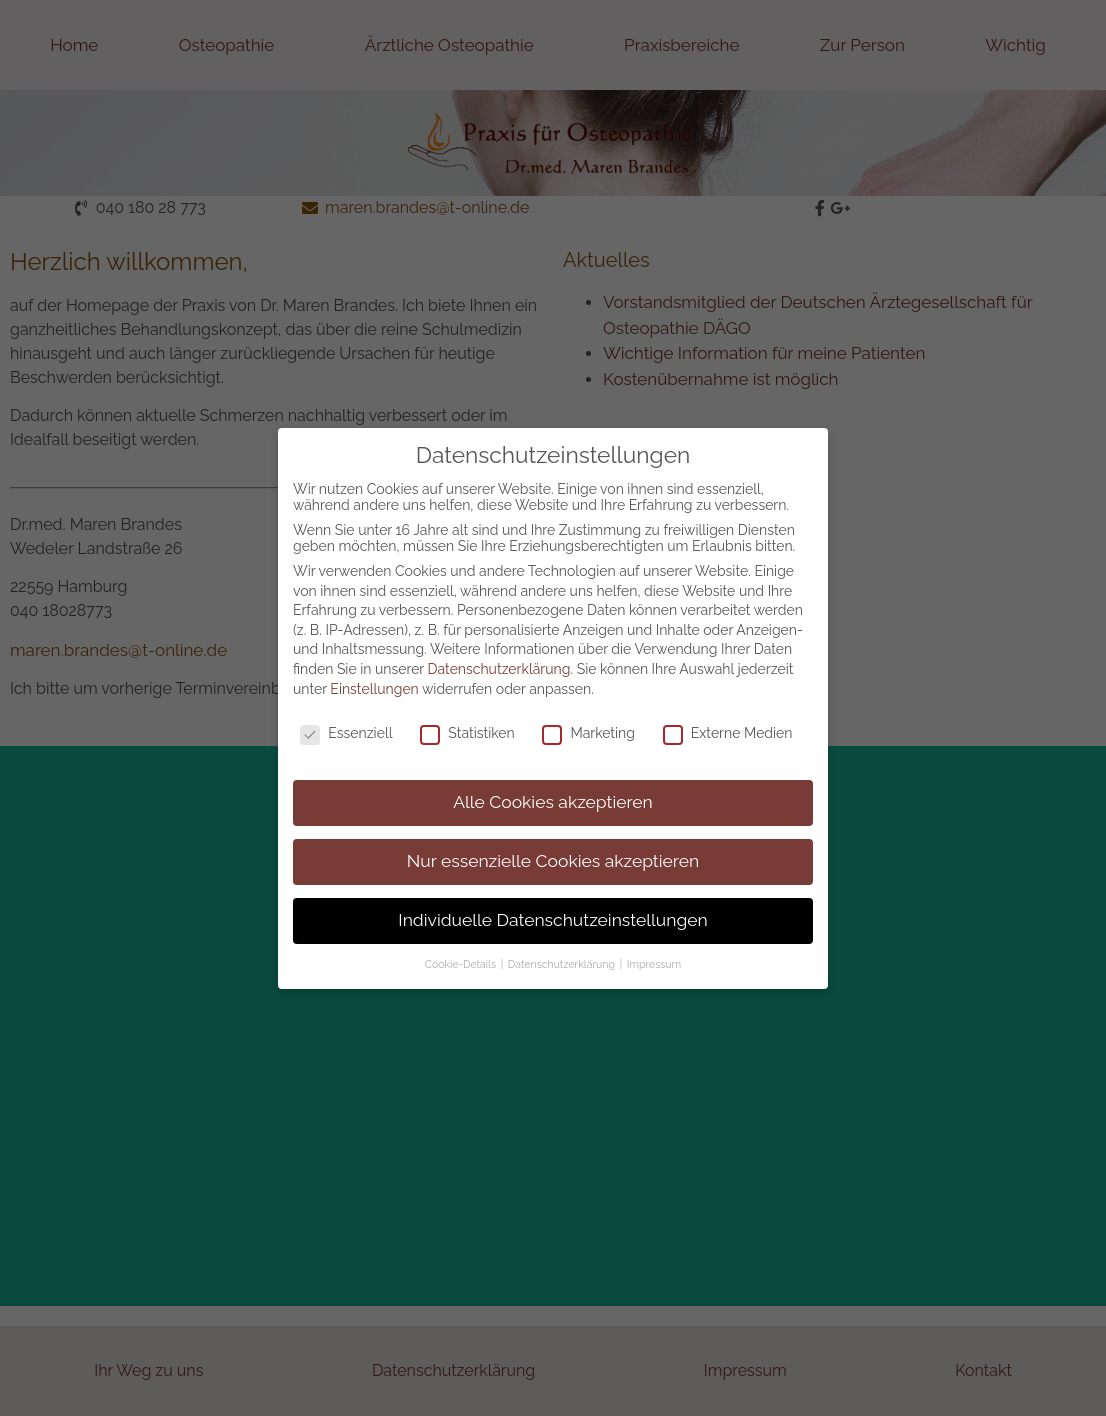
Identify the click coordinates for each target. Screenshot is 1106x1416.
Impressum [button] (654, 945)
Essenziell (346, 714)
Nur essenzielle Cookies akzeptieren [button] (553, 842)
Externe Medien (728, 714)
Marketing (588, 714)
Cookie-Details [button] (462, 945)
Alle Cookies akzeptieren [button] (553, 783)
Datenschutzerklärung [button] (563, 945)
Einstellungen (374, 669)
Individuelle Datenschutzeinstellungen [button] (552, 901)
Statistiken (467, 714)
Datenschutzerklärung (499, 650)
